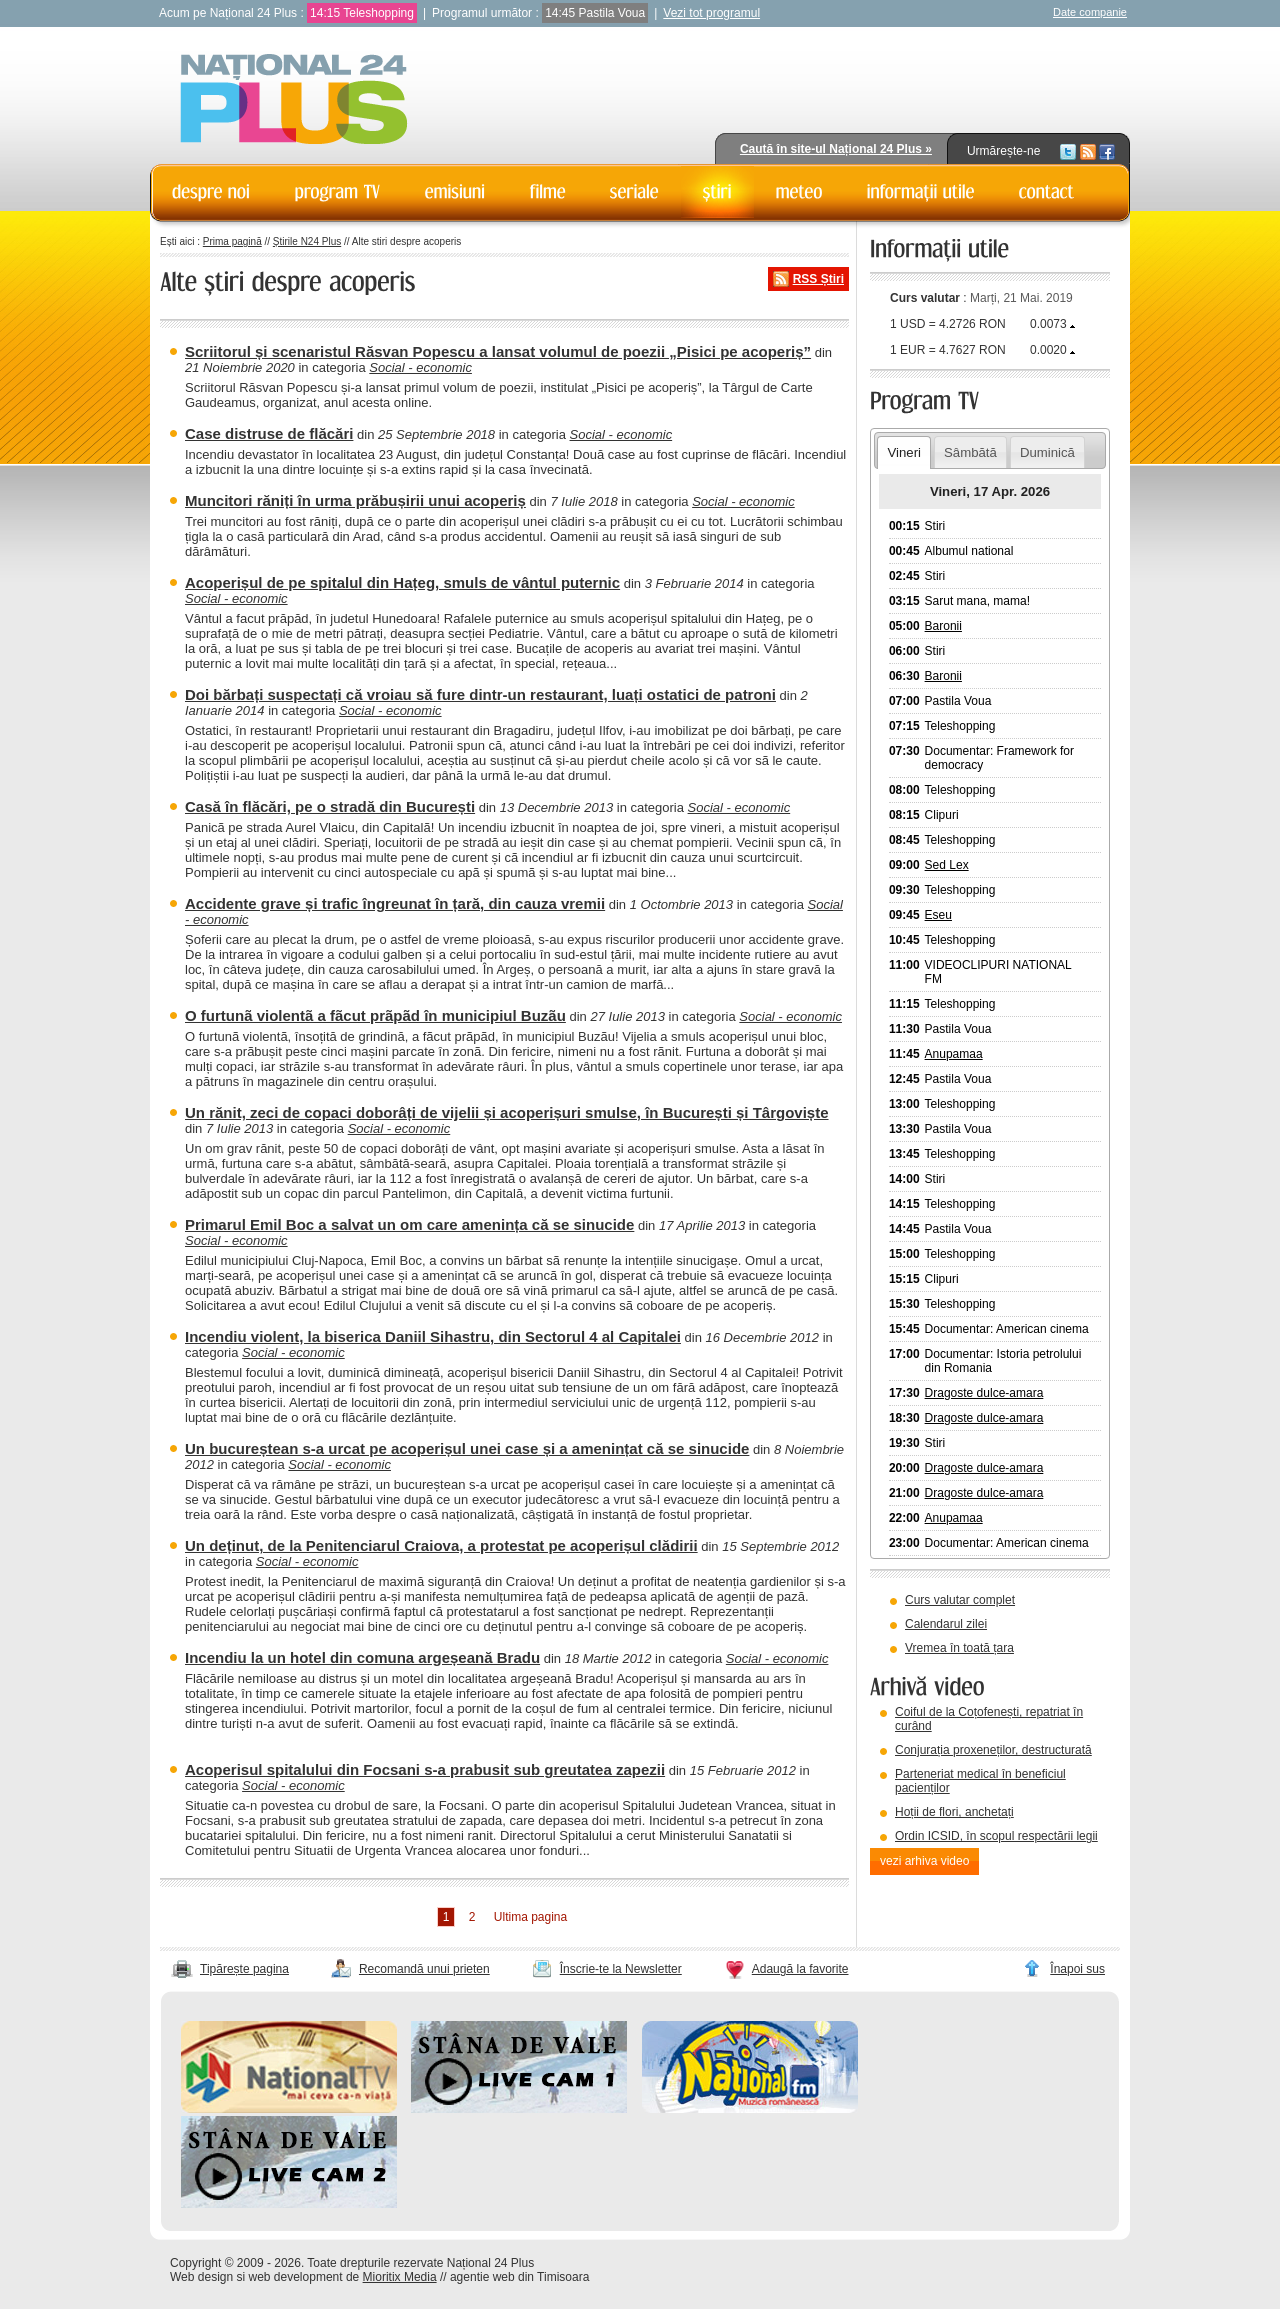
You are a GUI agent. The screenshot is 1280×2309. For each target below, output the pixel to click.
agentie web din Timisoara (519, 2277)
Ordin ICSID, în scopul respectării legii (996, 1836)
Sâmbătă (970, 452)
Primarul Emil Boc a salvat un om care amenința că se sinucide (409, 1224)
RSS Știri (818, 279)
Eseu (938, 915)
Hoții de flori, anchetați (954, 1812)
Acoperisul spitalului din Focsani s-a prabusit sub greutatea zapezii (425, 1769)
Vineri (903, 452)
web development (296, 2277)
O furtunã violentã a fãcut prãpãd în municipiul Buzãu (375, 1015)
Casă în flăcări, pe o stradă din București (330, 806)
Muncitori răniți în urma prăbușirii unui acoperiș (355, 500)
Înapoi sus (1077, 1969)
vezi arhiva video (924, 1861)
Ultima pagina (530, 1917)
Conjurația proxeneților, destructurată (993, 1750)
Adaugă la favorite (800, 1969)
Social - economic (420, 367)
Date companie (1090, 12)
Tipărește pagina (244, 1969)
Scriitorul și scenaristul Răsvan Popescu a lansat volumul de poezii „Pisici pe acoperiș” (498, 351)
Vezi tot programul (711, 13)
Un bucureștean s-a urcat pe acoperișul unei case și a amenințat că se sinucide (467, 1448)
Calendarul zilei (946, 1624)
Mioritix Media (400, 2277)
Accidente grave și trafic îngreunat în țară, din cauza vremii (395, 903)
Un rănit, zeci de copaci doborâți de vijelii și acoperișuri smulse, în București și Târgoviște (507, 1112)
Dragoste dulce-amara (984, 1393)
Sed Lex (947, 865)
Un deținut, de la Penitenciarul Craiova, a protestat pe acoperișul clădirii (441, 1545)
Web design (201, 2277)
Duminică (1047, 452)
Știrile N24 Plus (307, 241)
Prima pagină (232, 241)
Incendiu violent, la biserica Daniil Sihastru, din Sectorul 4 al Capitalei (433, 1336)
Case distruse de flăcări (269, 433)
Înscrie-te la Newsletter (621, 1969)
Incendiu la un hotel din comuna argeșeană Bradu (362, 1657)
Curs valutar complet (960, 1600)
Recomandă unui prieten (424, 1969)
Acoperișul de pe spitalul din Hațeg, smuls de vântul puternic (402, 582)
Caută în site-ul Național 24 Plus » (836, 149)
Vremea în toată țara (959, 1648)
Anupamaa (954, 1054)
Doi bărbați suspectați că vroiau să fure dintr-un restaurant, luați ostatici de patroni (480, 694)
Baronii (943, 626)
